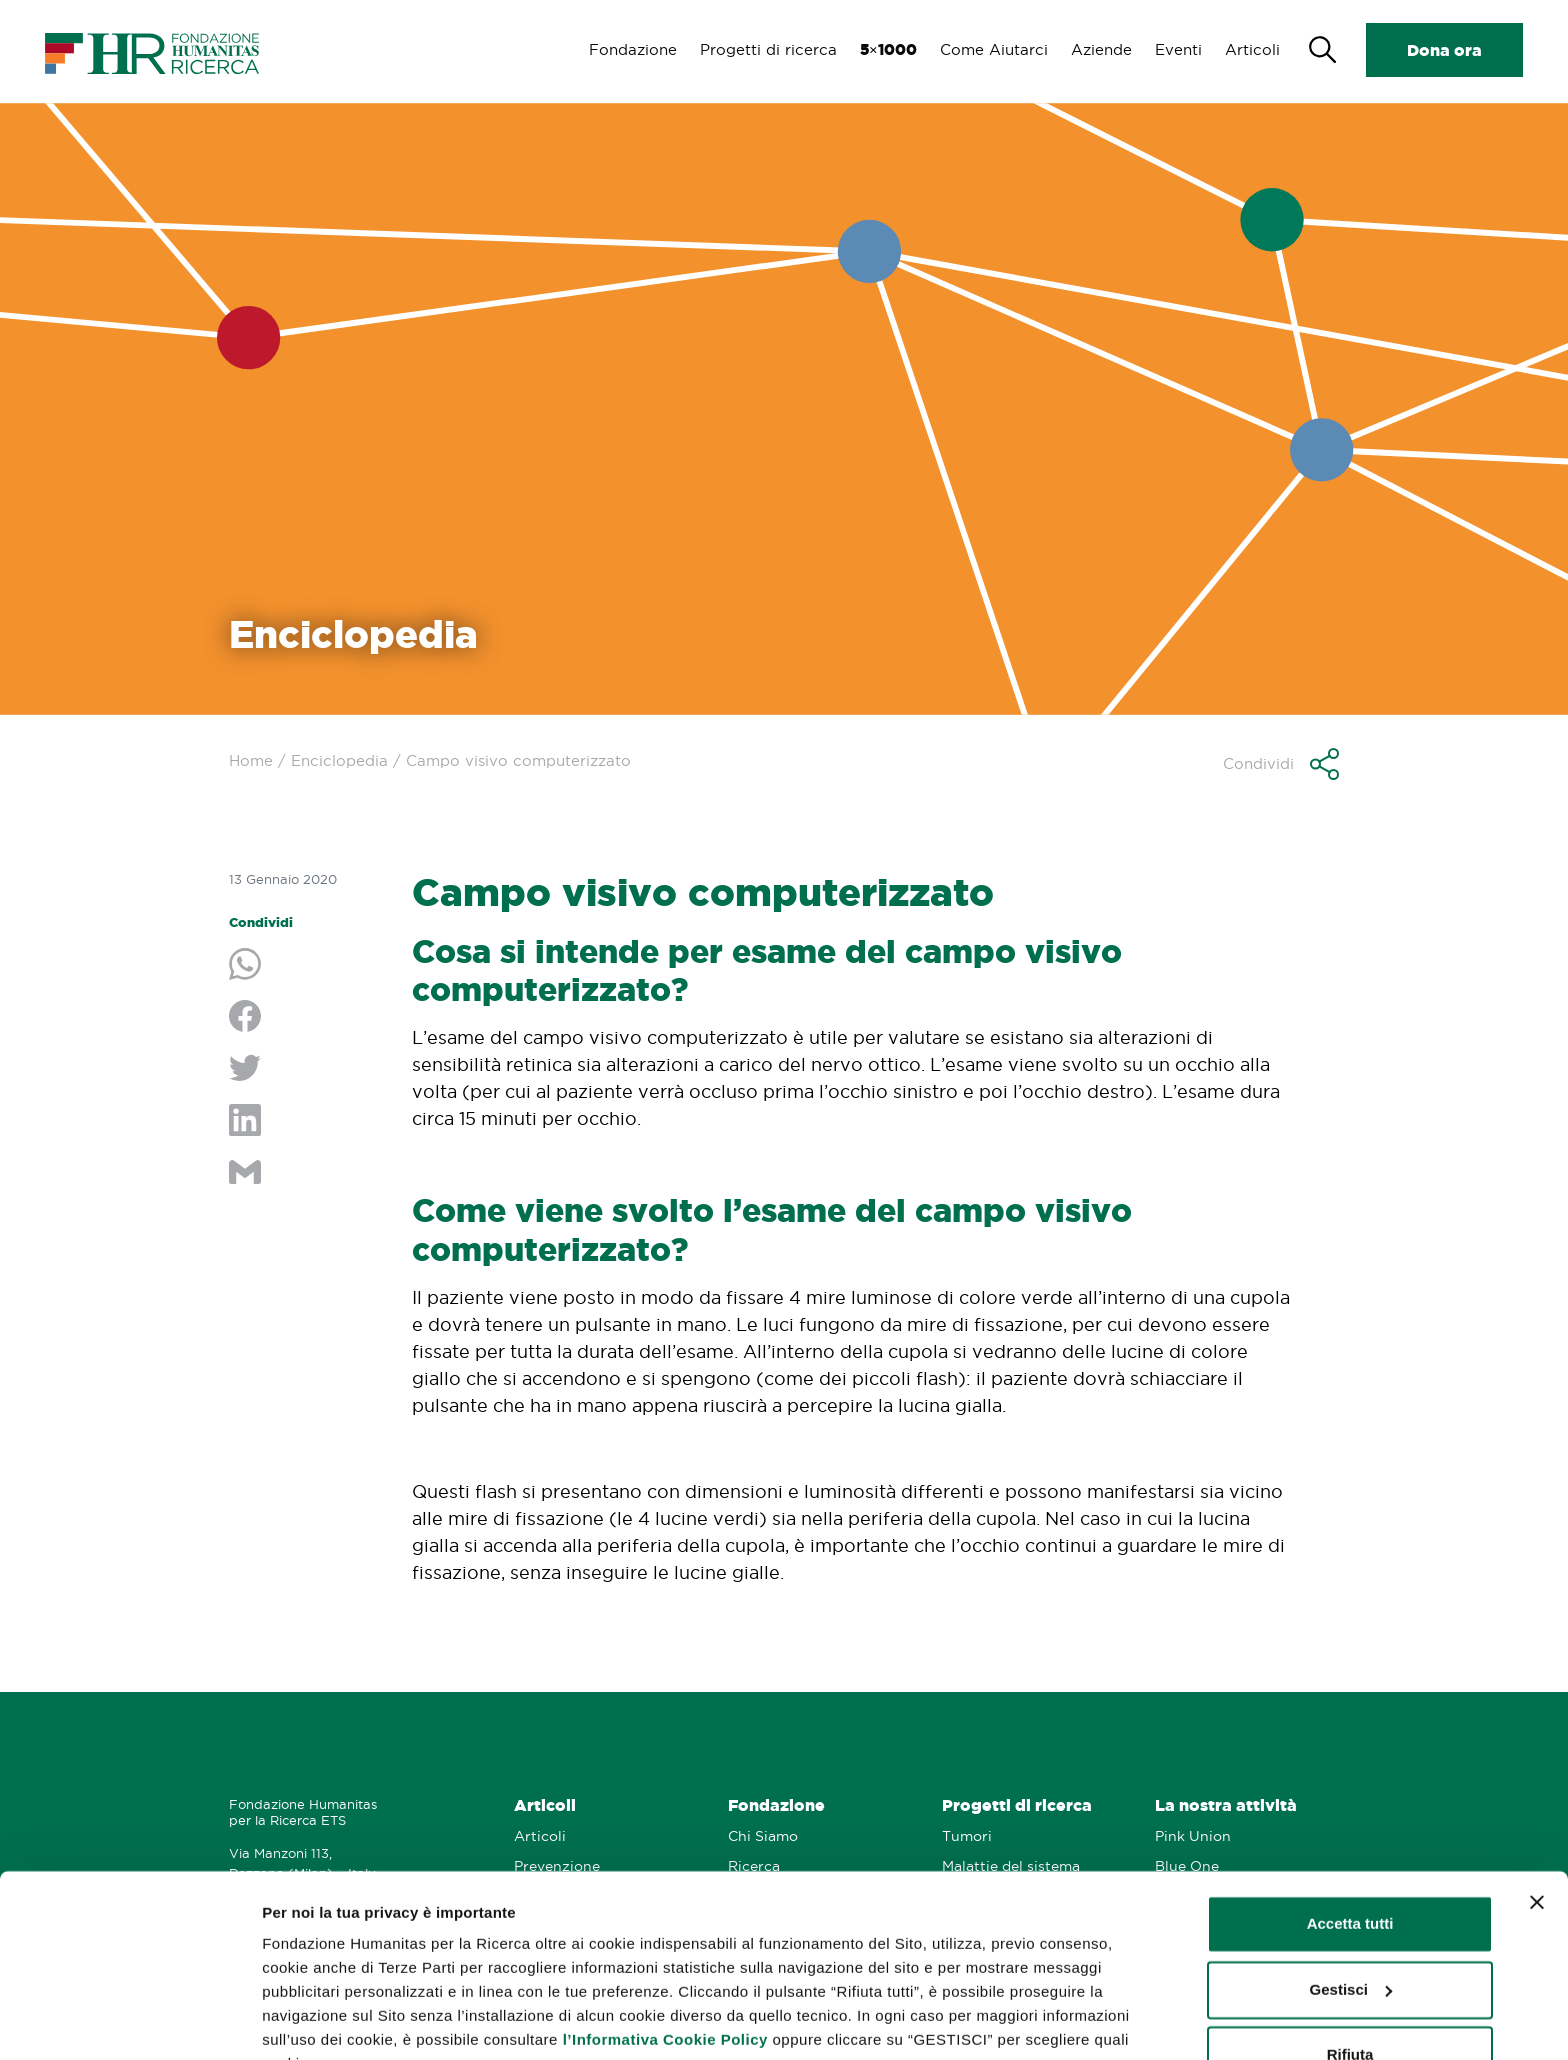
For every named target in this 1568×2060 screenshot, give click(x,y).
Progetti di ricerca (763, 49)
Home (251, 760)
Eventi (1177, 49)
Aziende (1099, 49)
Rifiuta (1350, 1956)
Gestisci (291, 2020)
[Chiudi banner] (1537, 1804)
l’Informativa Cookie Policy (665, 1941)
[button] (1281, 764)
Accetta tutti (1350, 1825)
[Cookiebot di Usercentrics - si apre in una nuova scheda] (129, 2021)
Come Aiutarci (991, 49)
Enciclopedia (339, 760)
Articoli (1252, 49)
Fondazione (627, 49)
